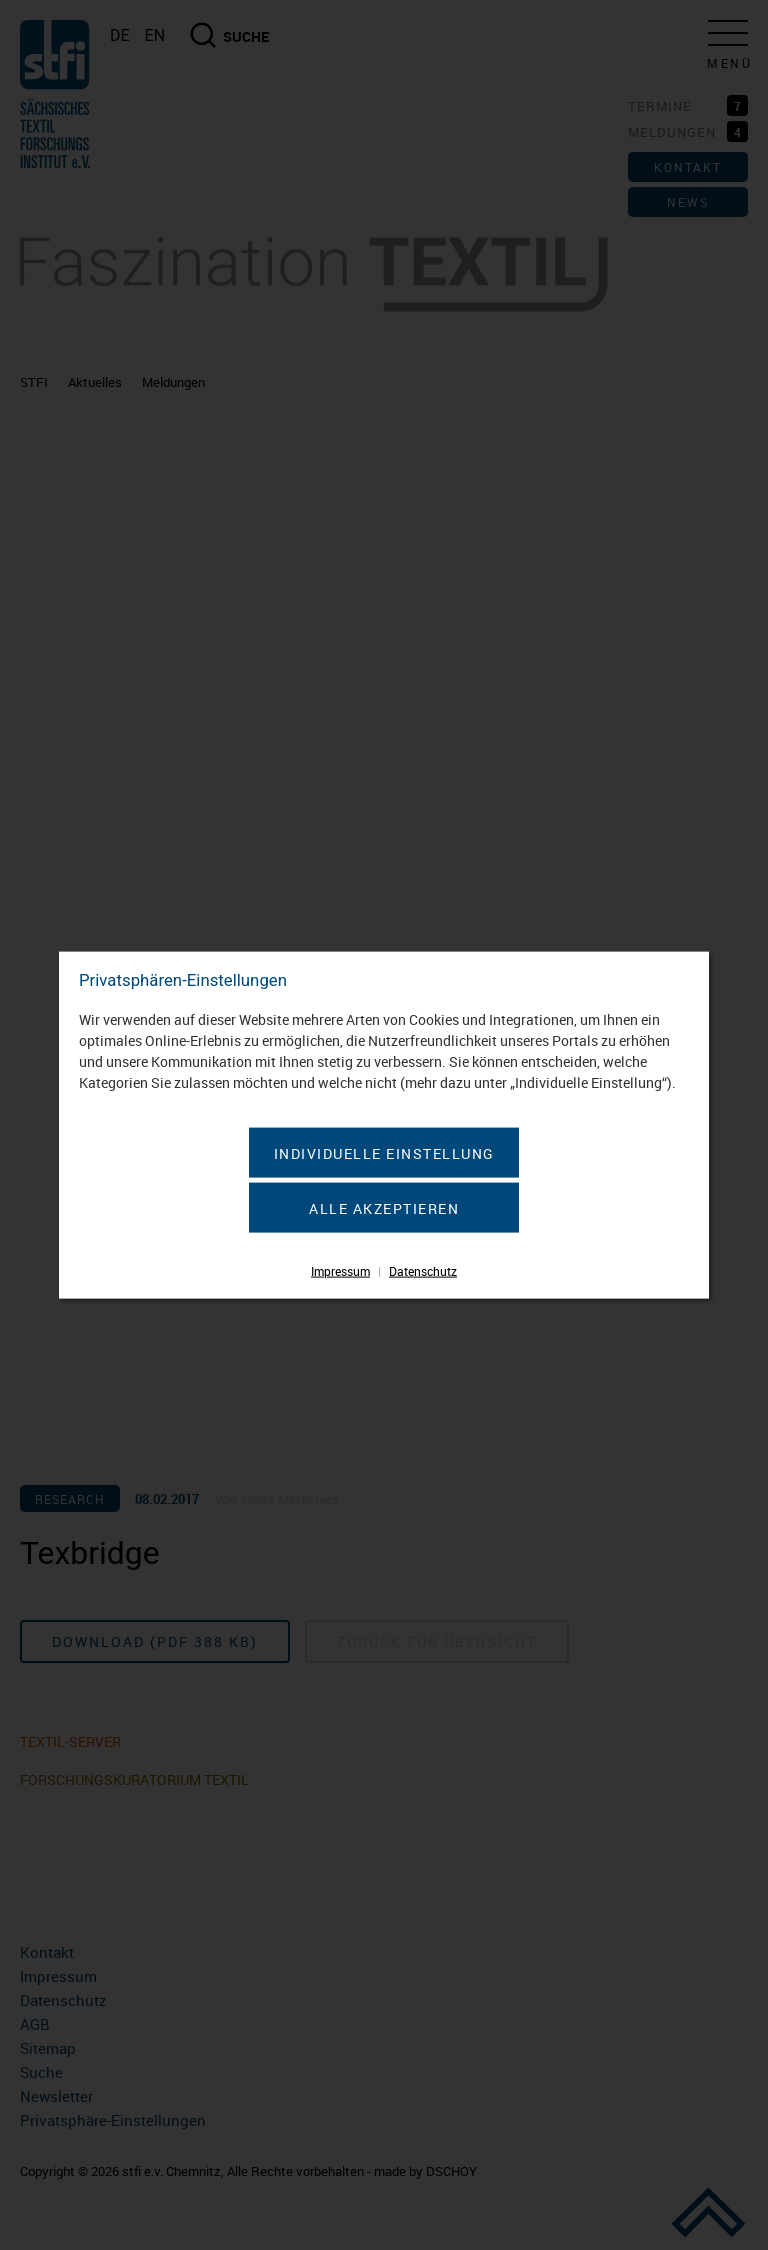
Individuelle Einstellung (384, 1152)
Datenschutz (423, 1270)
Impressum (340, 1270)
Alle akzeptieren (384, 1207)
